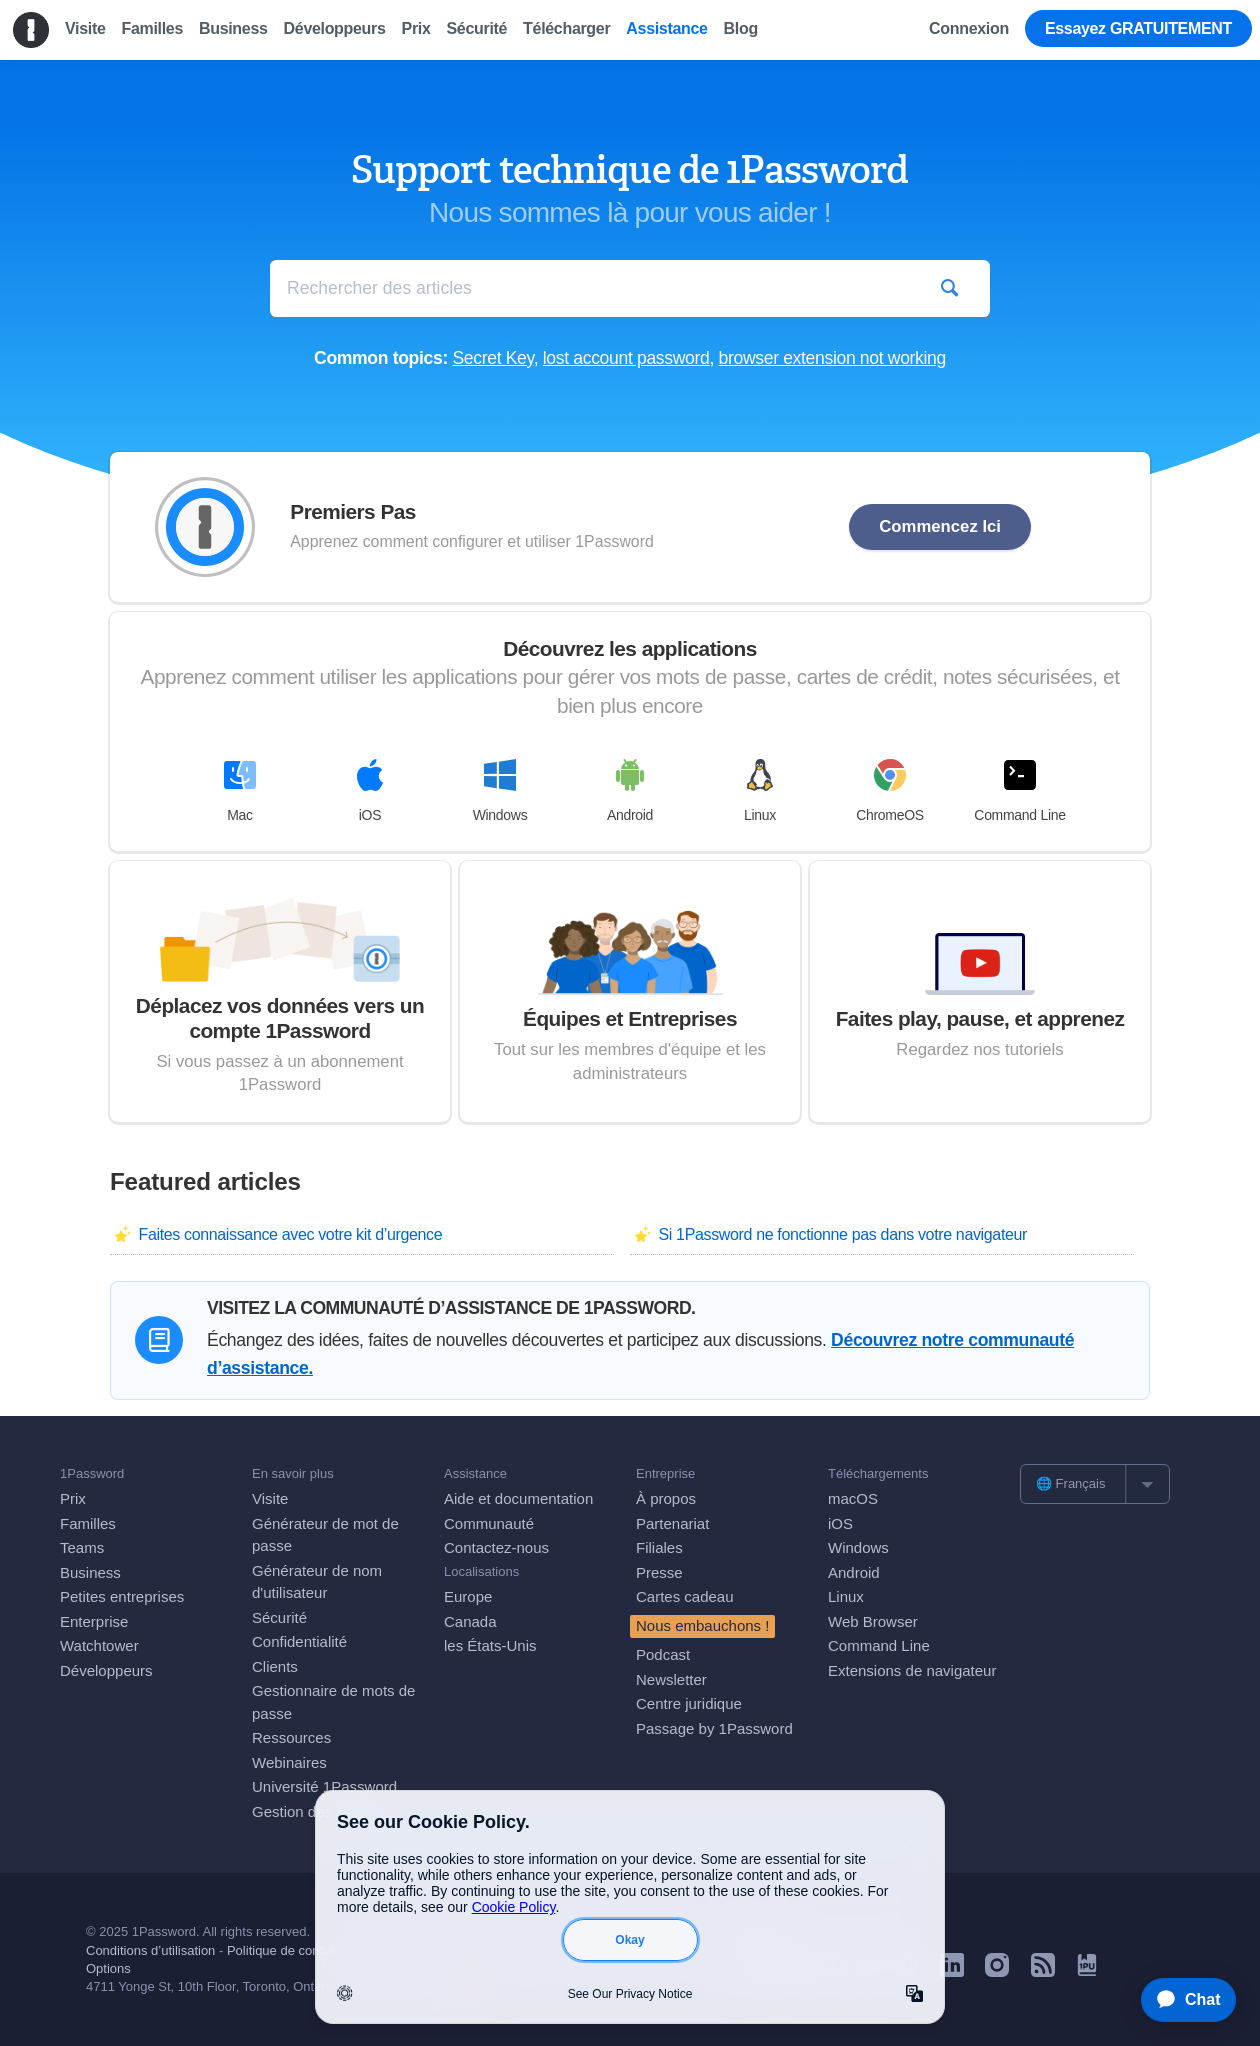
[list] (1095, 1484)
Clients (275, 1666)
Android (630, 791)
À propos (666, 1498)
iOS (370, 791)
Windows (500, 791)
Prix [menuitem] (416, 28)
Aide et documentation (518, 1498)
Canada (470, 1621)
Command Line (1019, 791)
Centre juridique (689, 1703)
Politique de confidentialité (302, 1950)
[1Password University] (1087, 1970)
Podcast (663, 1654)
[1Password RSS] (1043, 1971)
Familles (88, 1523)
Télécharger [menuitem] (566, 28)
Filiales (659, 1547)
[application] (1179, 2000)
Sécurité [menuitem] (477, 28)
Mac (240, 791)
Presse (659, 1572)
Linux (760, 791)
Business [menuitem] (233, 28)
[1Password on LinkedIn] (952, 1971)
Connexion (969, 28)
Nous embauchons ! (702, 1625)
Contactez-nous (496, 1547)
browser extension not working (832, 358)
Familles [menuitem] (151, 28)
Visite (270, 1498)
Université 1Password (324, 1786)
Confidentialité (299, 1641)
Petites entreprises (122, 1596)
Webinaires (289, 1762)
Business (90, 1572)
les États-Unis (490, 1645)
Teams (82, 1547)
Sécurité (279, 1617)
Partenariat (672, 1523)
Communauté (489, 1523)
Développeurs (106, 1670)
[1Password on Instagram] (997, 1971)
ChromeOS (890, 791)
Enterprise (94, 1621)
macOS (853, 1498)
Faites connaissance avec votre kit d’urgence (290, 1234)
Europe (468, 1596)
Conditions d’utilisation (150, 1950)
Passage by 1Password (714, 1728)
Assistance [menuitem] (666, 28)
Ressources (291, 1737)
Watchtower (99, 1645)
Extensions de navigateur (912, 1670)
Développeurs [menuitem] (335, 28)
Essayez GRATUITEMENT (1138, 28)
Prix (73, 1498)
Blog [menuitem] (741, 28)
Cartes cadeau (685, 1596)
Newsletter (671, 1679)
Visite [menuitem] (85, 28)
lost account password (626, 358)
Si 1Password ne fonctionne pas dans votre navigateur (842, 1234)
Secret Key (492, 358)
